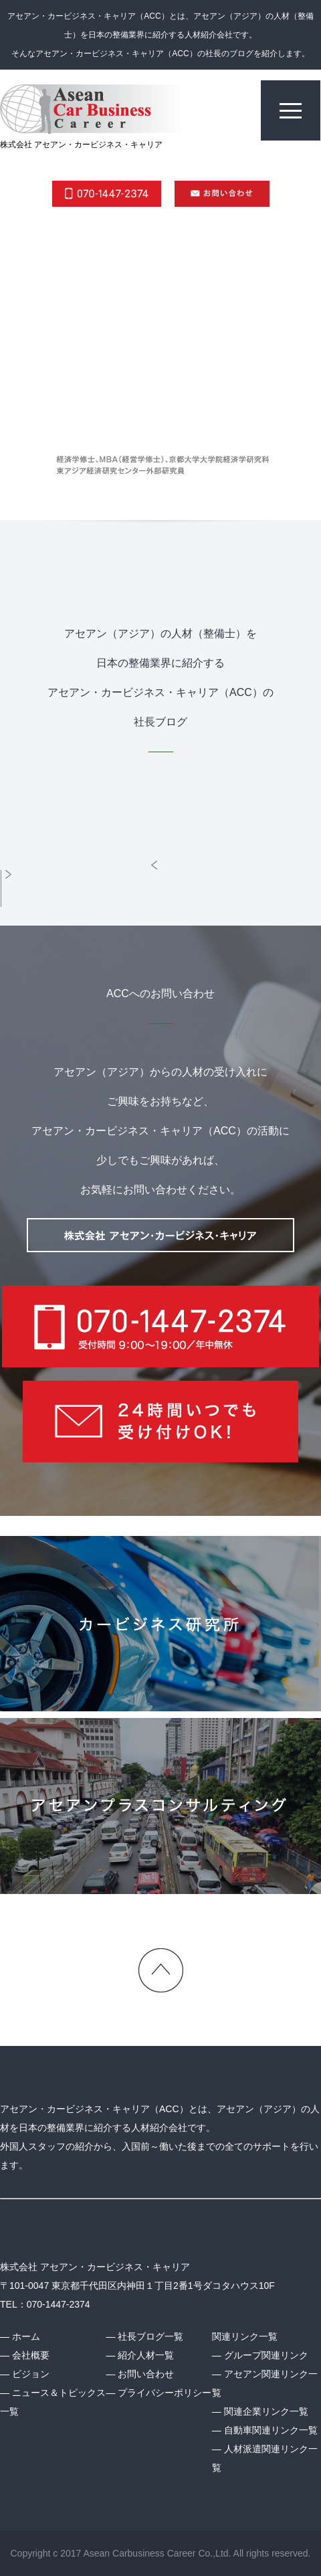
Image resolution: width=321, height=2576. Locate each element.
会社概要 (30, 2355)
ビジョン (30, 2374)
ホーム (26, 2336)
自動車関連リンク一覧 (271, 2430)
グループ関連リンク (266, 2355)
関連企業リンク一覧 (266, 2411)
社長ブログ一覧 (150, 2336)
